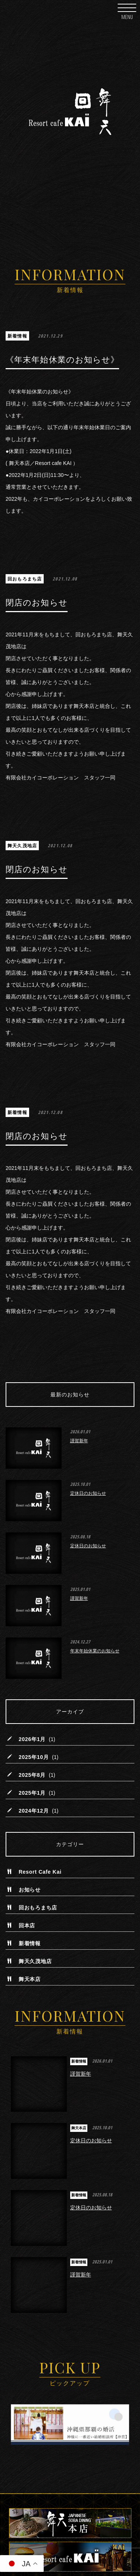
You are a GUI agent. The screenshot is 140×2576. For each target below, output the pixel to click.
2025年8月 (32, 1775)
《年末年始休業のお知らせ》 (62, 359)
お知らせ (30, 1890)
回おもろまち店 (24, 579)
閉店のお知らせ (37, 602)
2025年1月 (32, 1793)
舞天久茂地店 (22, 845)
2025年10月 (34, 1757)
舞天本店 (30, 1979)
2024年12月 (34, 1811)
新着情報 (17, 336)
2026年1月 (32, 1740)
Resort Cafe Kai (40, 1872)
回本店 (27, 1926)
